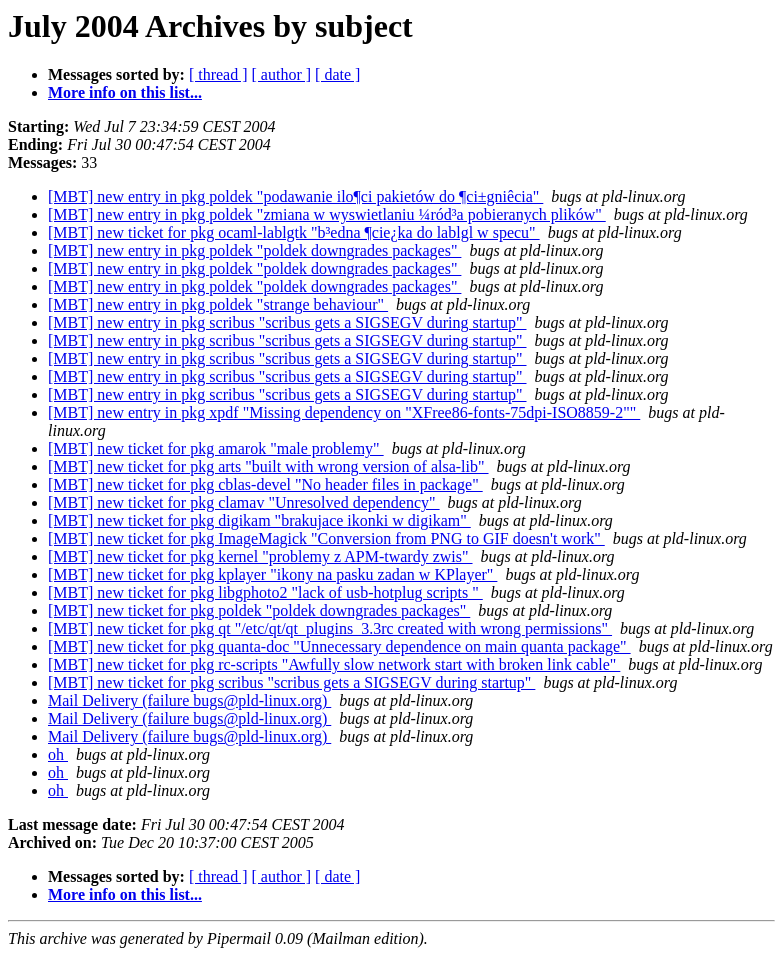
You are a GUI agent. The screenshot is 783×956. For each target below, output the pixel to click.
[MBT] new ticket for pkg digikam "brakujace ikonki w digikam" (259, 520)
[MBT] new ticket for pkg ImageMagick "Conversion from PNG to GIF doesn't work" (326, 538)
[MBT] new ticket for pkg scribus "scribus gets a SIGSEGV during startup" (291, 682)
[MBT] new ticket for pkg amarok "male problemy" (216, 448)
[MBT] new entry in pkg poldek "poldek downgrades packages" (254, 250)
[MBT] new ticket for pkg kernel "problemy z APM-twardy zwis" (260, 556)
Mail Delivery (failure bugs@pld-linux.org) (189, 700)
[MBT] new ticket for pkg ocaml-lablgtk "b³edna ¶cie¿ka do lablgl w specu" (294, 232)
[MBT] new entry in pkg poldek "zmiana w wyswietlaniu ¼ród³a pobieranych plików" (327, 214)
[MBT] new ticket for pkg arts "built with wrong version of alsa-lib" (268, 466)
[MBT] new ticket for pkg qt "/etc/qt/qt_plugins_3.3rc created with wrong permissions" (330, 628)
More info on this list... (125, 92)
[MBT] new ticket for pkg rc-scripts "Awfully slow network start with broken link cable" (334, 664)
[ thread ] (218, 74)
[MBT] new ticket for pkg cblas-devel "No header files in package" (265, 484)
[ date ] (337, 74)
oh (58, 754)
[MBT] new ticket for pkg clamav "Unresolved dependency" (244, 502)
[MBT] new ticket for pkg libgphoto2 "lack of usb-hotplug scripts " (265, 592)
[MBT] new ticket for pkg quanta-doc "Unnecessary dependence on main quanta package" (339, 646)
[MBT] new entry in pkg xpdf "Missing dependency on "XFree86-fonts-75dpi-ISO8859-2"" (344, 412)
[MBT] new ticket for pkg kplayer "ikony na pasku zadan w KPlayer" (272, 574)
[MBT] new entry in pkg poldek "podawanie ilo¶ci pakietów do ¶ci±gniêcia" (295, 196)
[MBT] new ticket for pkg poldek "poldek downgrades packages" (259, 610)
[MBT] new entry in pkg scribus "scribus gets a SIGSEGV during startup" (287, 322)
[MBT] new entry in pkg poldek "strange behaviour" (218, 304)
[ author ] (282, 74)
